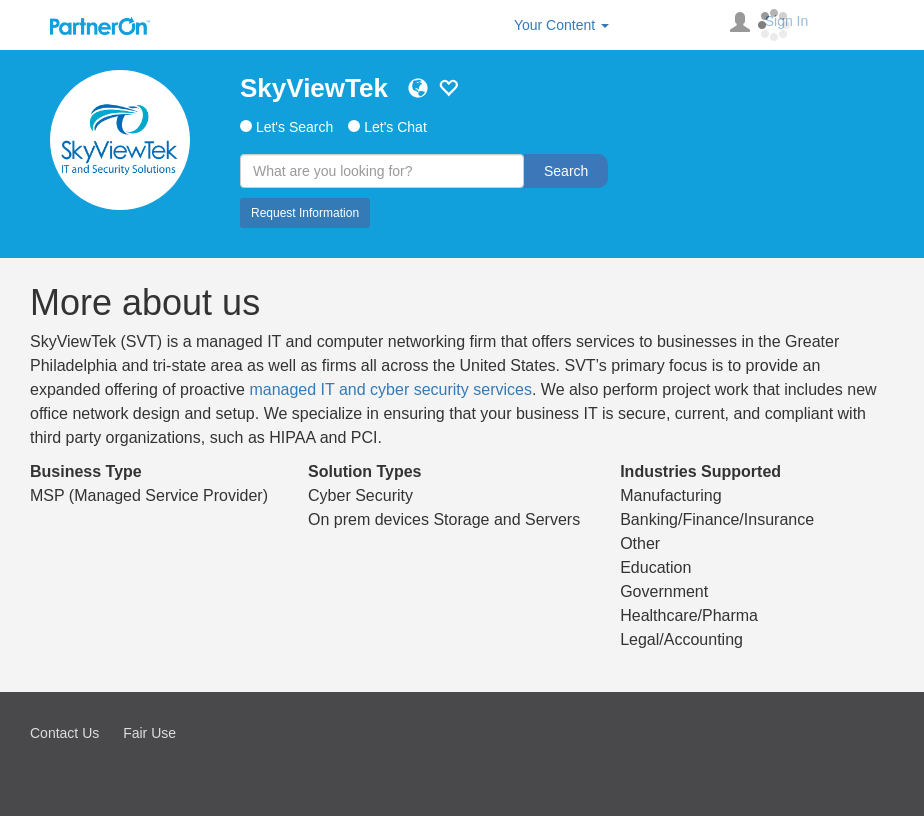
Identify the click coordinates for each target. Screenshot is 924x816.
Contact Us (64, 733)
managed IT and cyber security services (390, 389)
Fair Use (149, 733)
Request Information (305, 213)
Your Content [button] (561, 25)
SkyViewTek (314, 88)
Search (566, 171)
